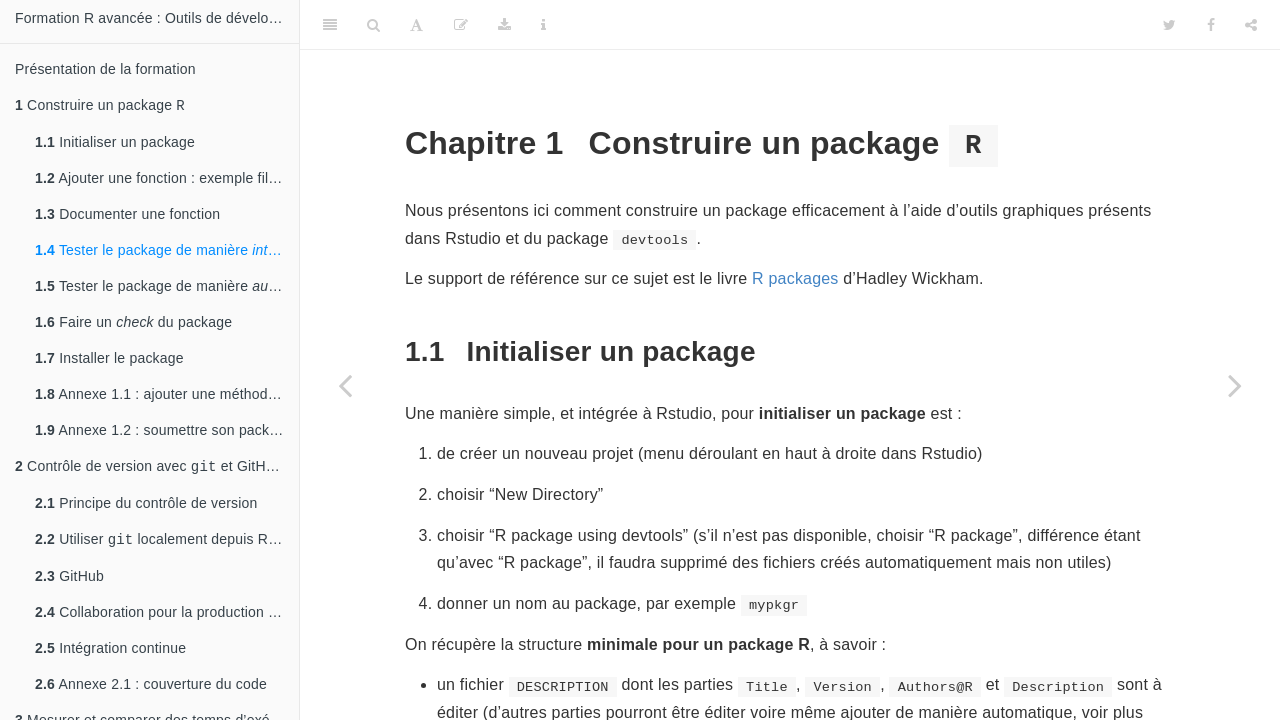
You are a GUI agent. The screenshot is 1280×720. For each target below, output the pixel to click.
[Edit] (461, 25)
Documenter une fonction (127, 216)
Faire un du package (133, 324)
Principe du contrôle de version (146, 507)
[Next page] (1235, 385)
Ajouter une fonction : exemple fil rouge (167, 180)
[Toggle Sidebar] (330, 25)
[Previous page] (345, 385)
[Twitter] (1169, 25)
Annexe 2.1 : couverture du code (151, 690)
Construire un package (100, 106)
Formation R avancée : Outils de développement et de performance (157, 18)
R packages (795, 278)
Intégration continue (110, 654)
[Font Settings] (416, 25)
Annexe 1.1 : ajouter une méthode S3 (166, 396)
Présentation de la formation (105, 69)
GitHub (69, 582)
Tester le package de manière (167, 252)
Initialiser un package (115, 144)
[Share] (1251, 25)
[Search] (373, 25)
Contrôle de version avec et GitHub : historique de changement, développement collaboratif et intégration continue (157, 469)
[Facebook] (1211, 25)
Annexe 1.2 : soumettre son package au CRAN (167, 432)
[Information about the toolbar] (543, 25)
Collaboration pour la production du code (167, 618)
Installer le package (109, 360)
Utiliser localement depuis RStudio (167, 544)
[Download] (504, 25)
